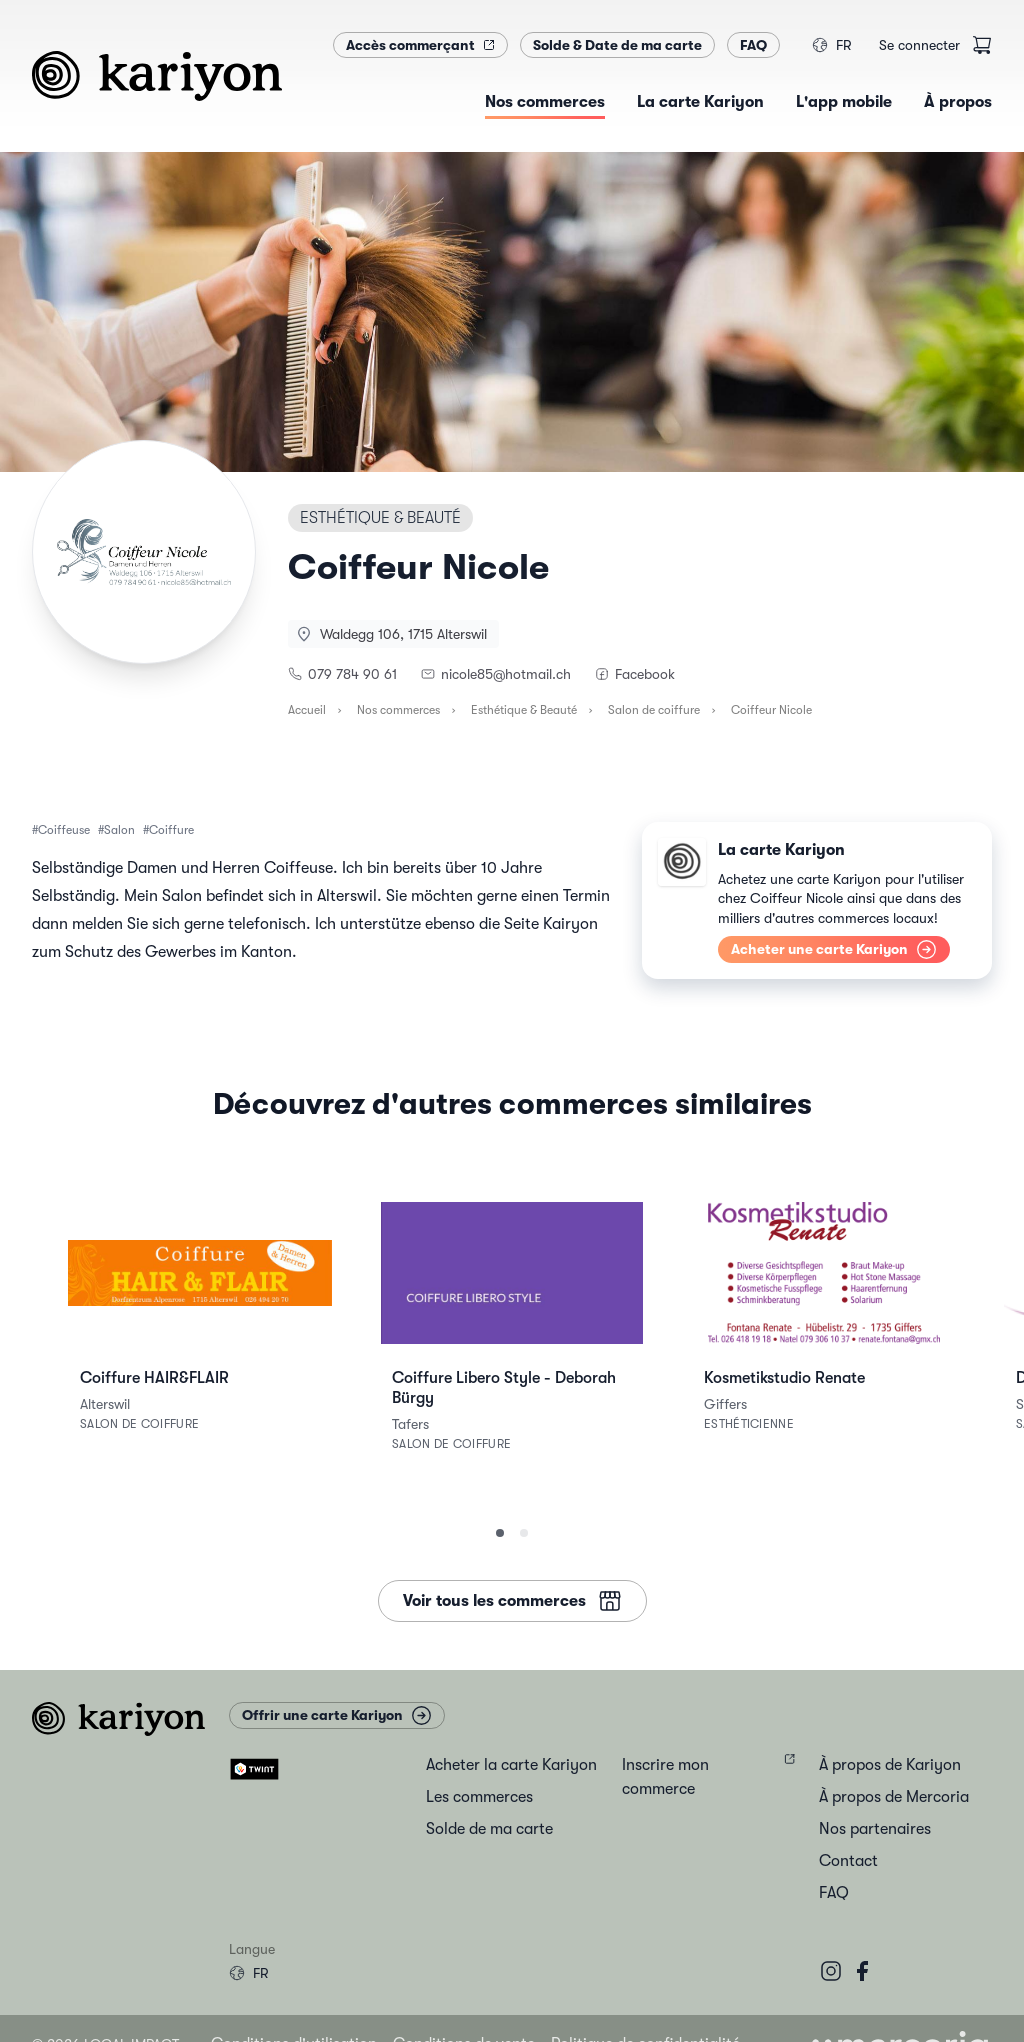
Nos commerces (398, 710)
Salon (119, 830)
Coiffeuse (64, 830)
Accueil (307, 710)
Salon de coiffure (654, 710)
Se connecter (919, 45)
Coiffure (171, 830)
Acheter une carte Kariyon (834, 949)
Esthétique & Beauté (524, 710)
